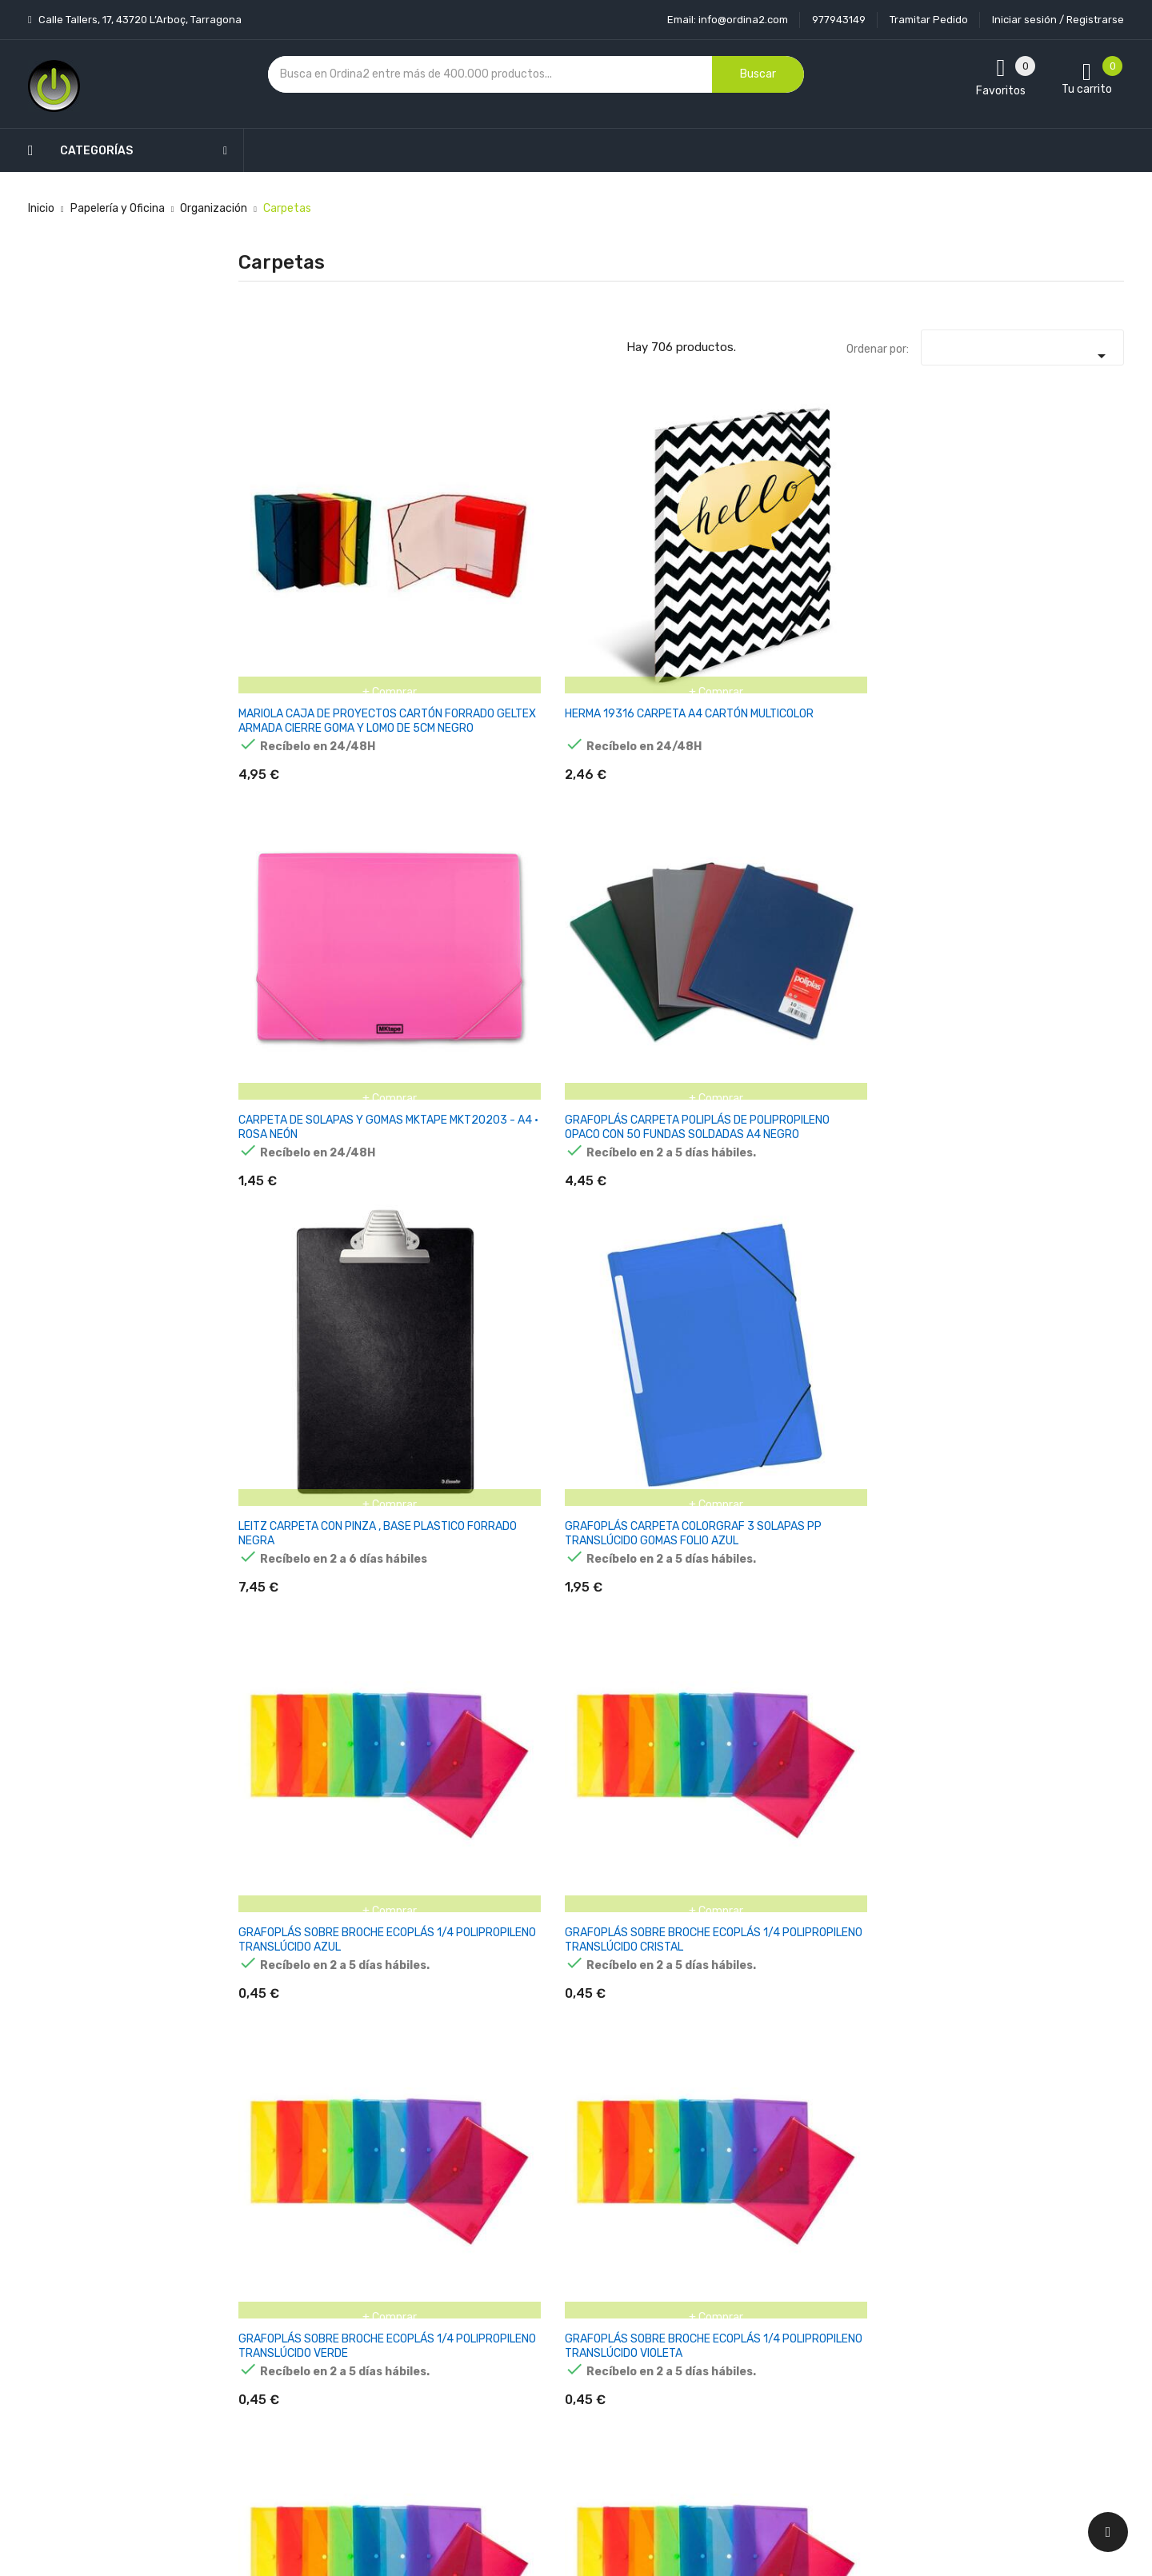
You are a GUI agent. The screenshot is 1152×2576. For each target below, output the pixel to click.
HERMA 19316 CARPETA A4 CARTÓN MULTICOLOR (453, 547)
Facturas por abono (712, 2379)
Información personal (717, 2267)
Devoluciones (547, 2351)
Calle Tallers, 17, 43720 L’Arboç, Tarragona (139, 20)
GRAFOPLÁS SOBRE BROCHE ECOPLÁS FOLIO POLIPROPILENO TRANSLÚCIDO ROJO (452, 1066)
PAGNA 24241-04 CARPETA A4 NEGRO (746, 2063)
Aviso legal (540, 2295)
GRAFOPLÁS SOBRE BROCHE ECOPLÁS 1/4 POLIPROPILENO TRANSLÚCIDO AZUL (294, 813)
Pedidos (682, 2351)
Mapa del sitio (547, 2407)
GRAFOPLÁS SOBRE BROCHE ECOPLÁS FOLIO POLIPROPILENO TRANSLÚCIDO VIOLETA (756, 1066)
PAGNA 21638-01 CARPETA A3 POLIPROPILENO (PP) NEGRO (1048, 1824)
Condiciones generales (570, 2323)
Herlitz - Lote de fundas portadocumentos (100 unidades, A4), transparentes (452, 1572)
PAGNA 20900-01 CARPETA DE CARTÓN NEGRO (597, 1565)
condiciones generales (995, 2323)
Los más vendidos (409, 2295)
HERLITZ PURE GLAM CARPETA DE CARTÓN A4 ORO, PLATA (1059, 1312)
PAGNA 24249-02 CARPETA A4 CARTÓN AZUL (900, 2070)
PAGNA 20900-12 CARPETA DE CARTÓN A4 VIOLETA (908, 1565)
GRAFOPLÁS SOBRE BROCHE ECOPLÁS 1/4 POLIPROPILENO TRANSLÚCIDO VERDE (598, 813)
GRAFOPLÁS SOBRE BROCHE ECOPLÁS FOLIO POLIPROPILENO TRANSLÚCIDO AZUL (1058, 813)
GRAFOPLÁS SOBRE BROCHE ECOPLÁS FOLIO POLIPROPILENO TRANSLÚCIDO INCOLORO (301, 1066)
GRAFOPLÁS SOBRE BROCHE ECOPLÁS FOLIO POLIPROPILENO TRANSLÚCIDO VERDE (604, 1066)
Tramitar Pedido (929, 20)
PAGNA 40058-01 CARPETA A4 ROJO (1044, 2063)
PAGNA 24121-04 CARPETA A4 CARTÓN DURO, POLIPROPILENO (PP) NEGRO (447, 2077)
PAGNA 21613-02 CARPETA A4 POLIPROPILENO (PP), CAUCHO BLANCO (747, 1824)
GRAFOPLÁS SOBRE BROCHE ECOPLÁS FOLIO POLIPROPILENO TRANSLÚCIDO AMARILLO (907, 813)
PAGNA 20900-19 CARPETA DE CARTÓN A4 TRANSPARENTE (1059, 1565)
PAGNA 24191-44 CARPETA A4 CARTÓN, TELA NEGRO (598, 2070)
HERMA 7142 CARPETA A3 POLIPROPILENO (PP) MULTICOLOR (905, 1059)
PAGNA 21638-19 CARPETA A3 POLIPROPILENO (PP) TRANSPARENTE (290, 2077)
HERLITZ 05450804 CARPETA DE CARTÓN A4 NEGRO (302, 1565)
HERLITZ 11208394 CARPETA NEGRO (287, 1305)
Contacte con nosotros (573, 2379)
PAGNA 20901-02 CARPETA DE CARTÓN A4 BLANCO (454, 1817)
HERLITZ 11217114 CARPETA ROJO (435, 1305)
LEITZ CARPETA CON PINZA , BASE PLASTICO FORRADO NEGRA (905, 554)
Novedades (393, 2267)
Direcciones (692, 2407)
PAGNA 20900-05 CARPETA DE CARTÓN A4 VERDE (757, 1565)
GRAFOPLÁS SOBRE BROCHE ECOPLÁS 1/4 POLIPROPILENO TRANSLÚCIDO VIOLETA (752, 813)
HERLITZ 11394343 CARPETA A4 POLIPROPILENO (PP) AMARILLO (594, 1319)
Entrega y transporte (567, 2267)
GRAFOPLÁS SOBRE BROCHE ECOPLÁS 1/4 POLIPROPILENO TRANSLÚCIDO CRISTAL (449, 813)
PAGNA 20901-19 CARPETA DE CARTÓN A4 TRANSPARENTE (605, 1817)
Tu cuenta (694, 2235)
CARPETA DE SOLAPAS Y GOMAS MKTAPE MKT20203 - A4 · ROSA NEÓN (604, 561)
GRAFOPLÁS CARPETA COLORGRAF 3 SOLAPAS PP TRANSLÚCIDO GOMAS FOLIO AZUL (1057, 561)
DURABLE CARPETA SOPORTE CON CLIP (894, 1305)
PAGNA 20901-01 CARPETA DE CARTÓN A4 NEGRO (302, 1817)
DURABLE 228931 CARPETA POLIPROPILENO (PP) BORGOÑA (746, 1319)
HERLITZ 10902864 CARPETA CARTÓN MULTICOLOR (1046, 1059)
